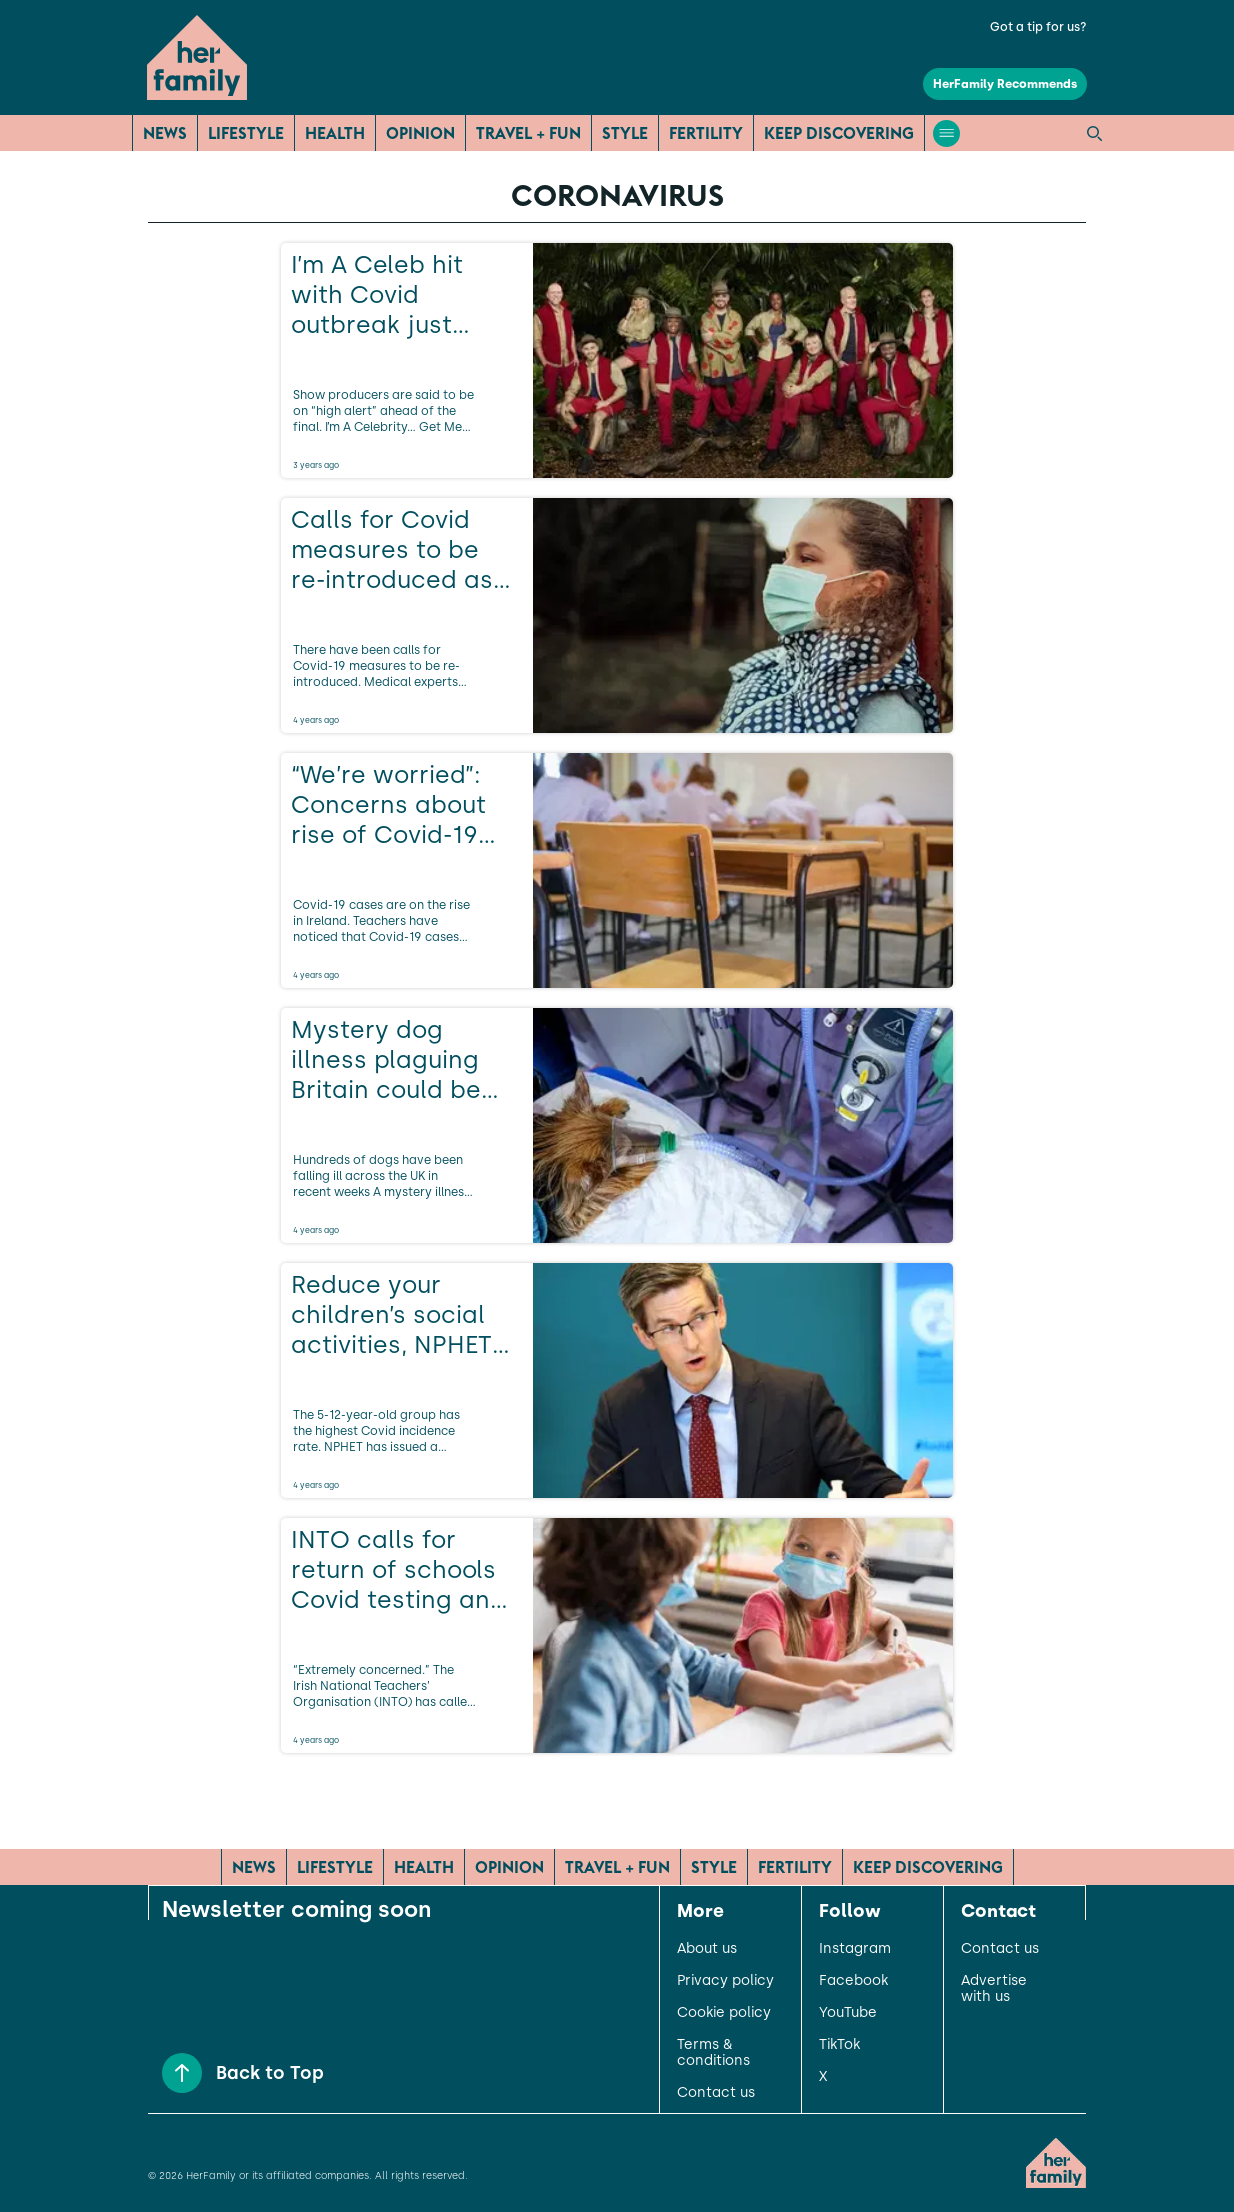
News (165, 133)
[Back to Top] (182, 2073)
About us (707, 1949)
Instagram (855, 1949)
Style (625, 133)
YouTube (848, 2013)
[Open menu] (946, 133)
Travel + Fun (528, 133)
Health (335, 133)
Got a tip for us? (1038, 27)
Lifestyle (246, 133)
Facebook (853, 1981)
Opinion (420, 133)
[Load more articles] (617, 1797)
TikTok (839, 2045)
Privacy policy (725, 1981)
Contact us (716, 2093)
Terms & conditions (713, 2053)
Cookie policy (724, 2013)
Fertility (706, 133)
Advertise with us (994, 1989)
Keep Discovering (839, 133)
